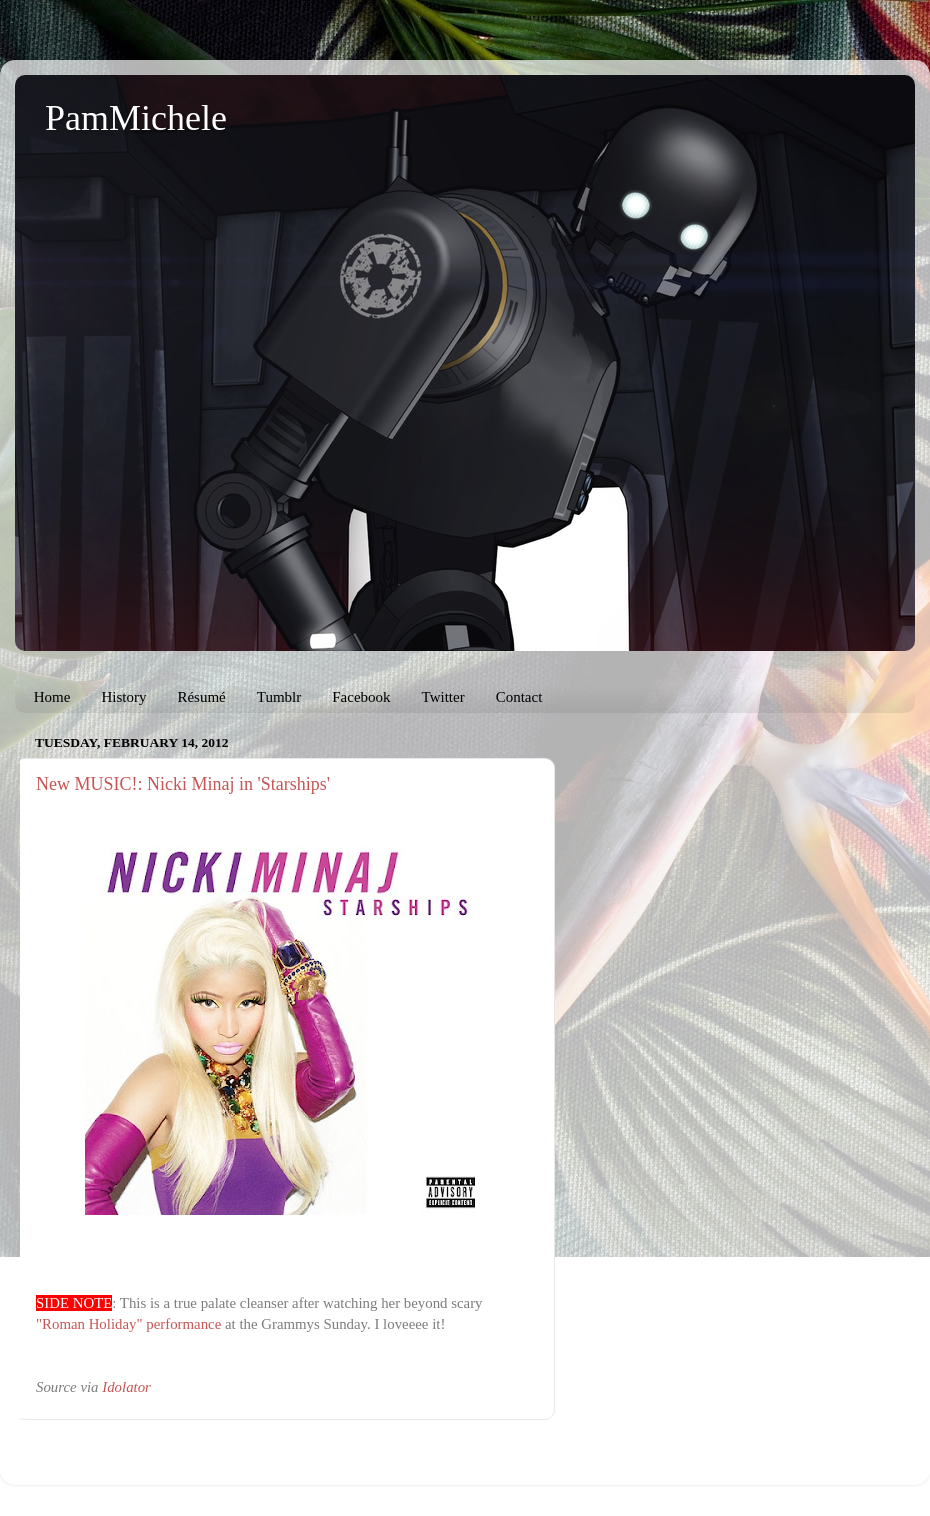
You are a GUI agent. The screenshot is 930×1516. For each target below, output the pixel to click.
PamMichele (136, 118)
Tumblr (279, 697)
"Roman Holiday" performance (128, 1324)
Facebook (361, 697)
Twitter (443, 697)
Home (52, 697)
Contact (519, 697)
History (123, 697)
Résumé (201, 697)
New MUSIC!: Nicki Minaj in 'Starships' (183, 784)
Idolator (126, 1387)
